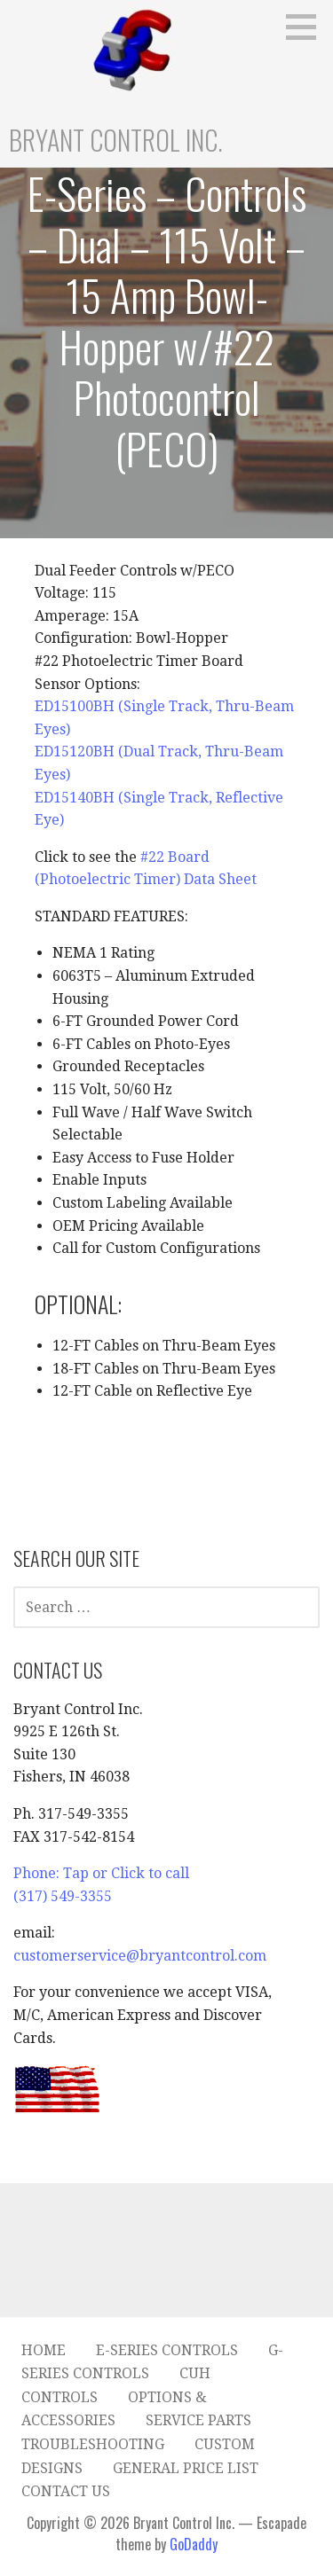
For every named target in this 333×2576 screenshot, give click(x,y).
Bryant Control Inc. (116, 140)
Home (43, 2350)
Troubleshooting (92, 2444)
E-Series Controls (167, 2350)
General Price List (185, 2468)
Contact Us (65, 2491)
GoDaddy (194, 2544)
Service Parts (198, 2420)
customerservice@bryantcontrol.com (139, 1955)
